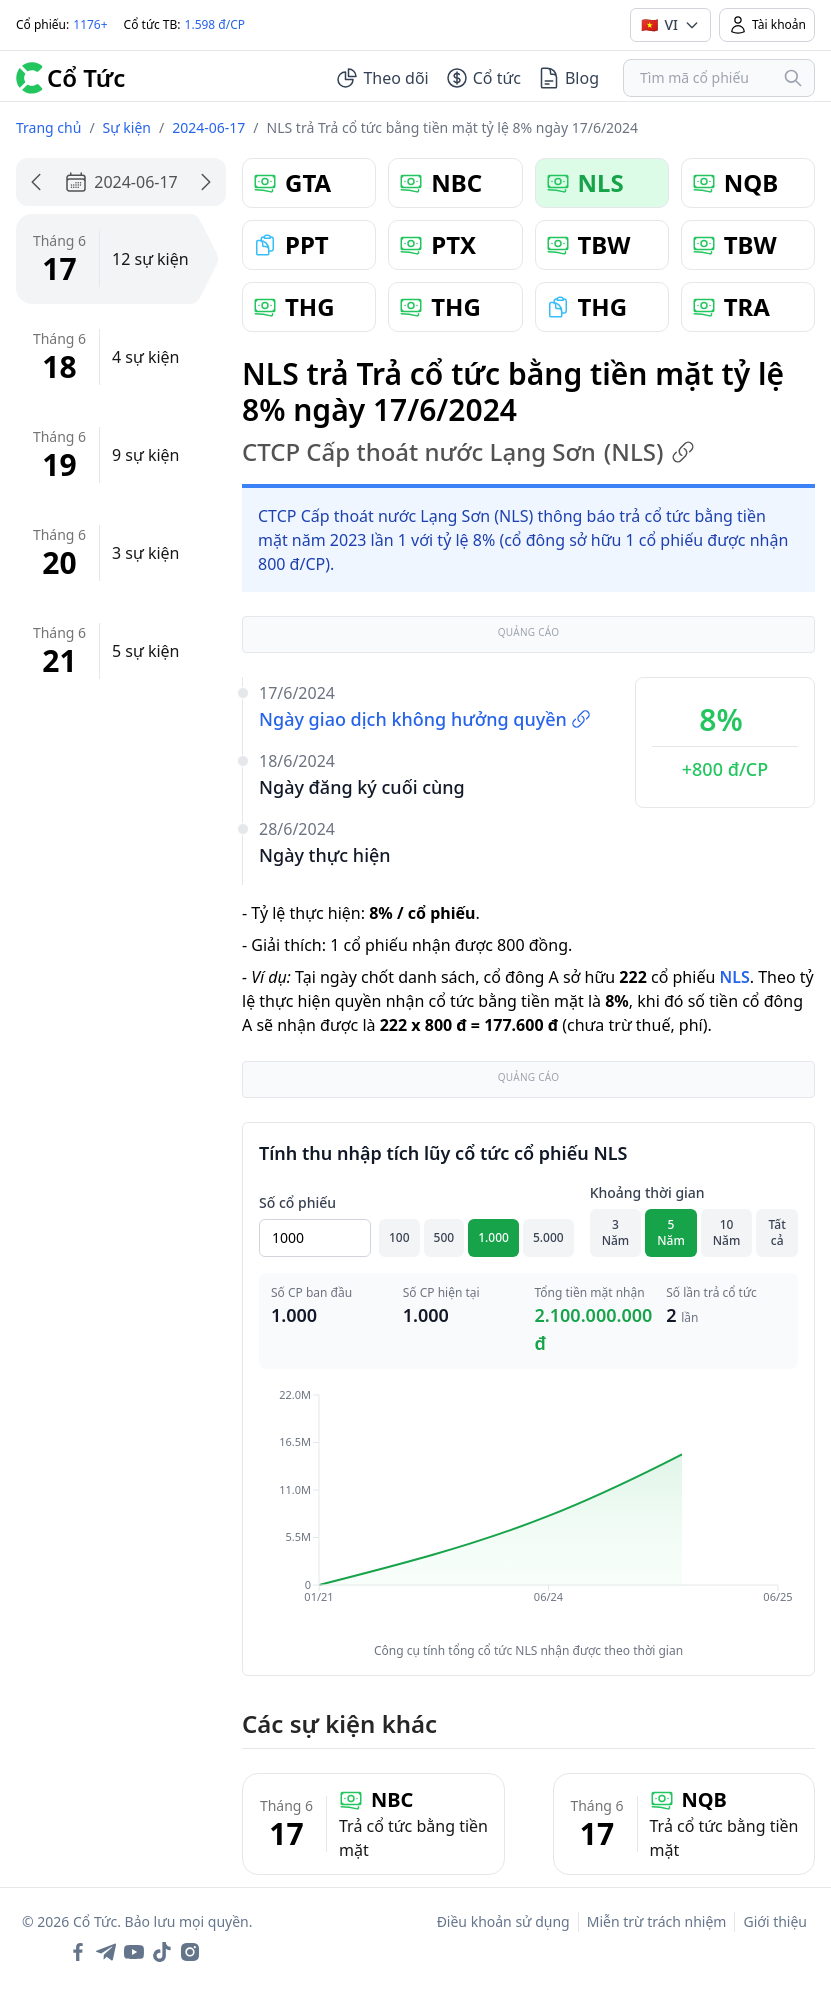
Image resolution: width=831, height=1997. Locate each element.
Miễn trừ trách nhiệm (657, 1921)
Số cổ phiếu (297, 1202)
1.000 (493, 1237)
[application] (528, 1510)
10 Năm (727, 1232)
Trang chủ (48, 127)
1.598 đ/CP (215, 24)
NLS (734, 977)
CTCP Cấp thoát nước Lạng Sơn (468, 452)
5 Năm (671, 1232)
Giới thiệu (775, 1921)
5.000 (548, 1237)
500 (444, 1237)
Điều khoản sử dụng (503, 1921)
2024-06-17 (208, 127)
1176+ (90, 24)
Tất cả (777, 1232)
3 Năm (616, 1232)
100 (399, 1237)
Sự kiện (127, 127)
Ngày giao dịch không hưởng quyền (425, 719)
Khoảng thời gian (647, 1192)
